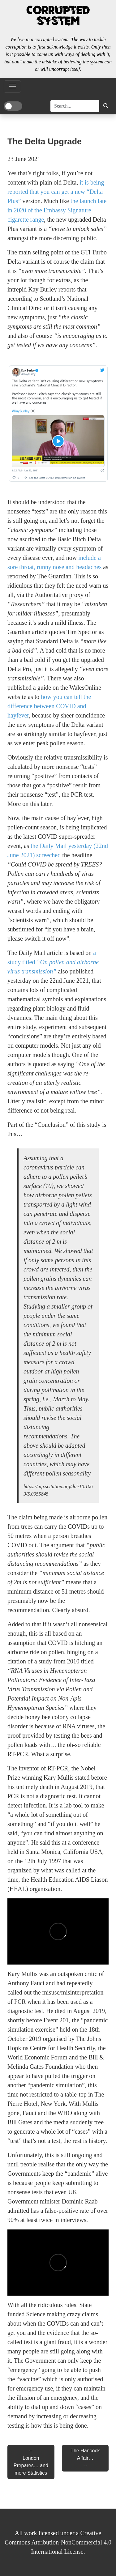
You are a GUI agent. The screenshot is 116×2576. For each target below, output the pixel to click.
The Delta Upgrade (44, 141)
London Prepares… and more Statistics (31, 2465)
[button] (105, 106)
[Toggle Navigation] (12, 86)
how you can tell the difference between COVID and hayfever (49, 706)
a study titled (53, 962)
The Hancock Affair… (85, 2454)
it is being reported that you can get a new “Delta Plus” (55, 191)
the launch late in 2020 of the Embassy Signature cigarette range (57, 210)
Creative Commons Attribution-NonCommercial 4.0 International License (58, 2542)
